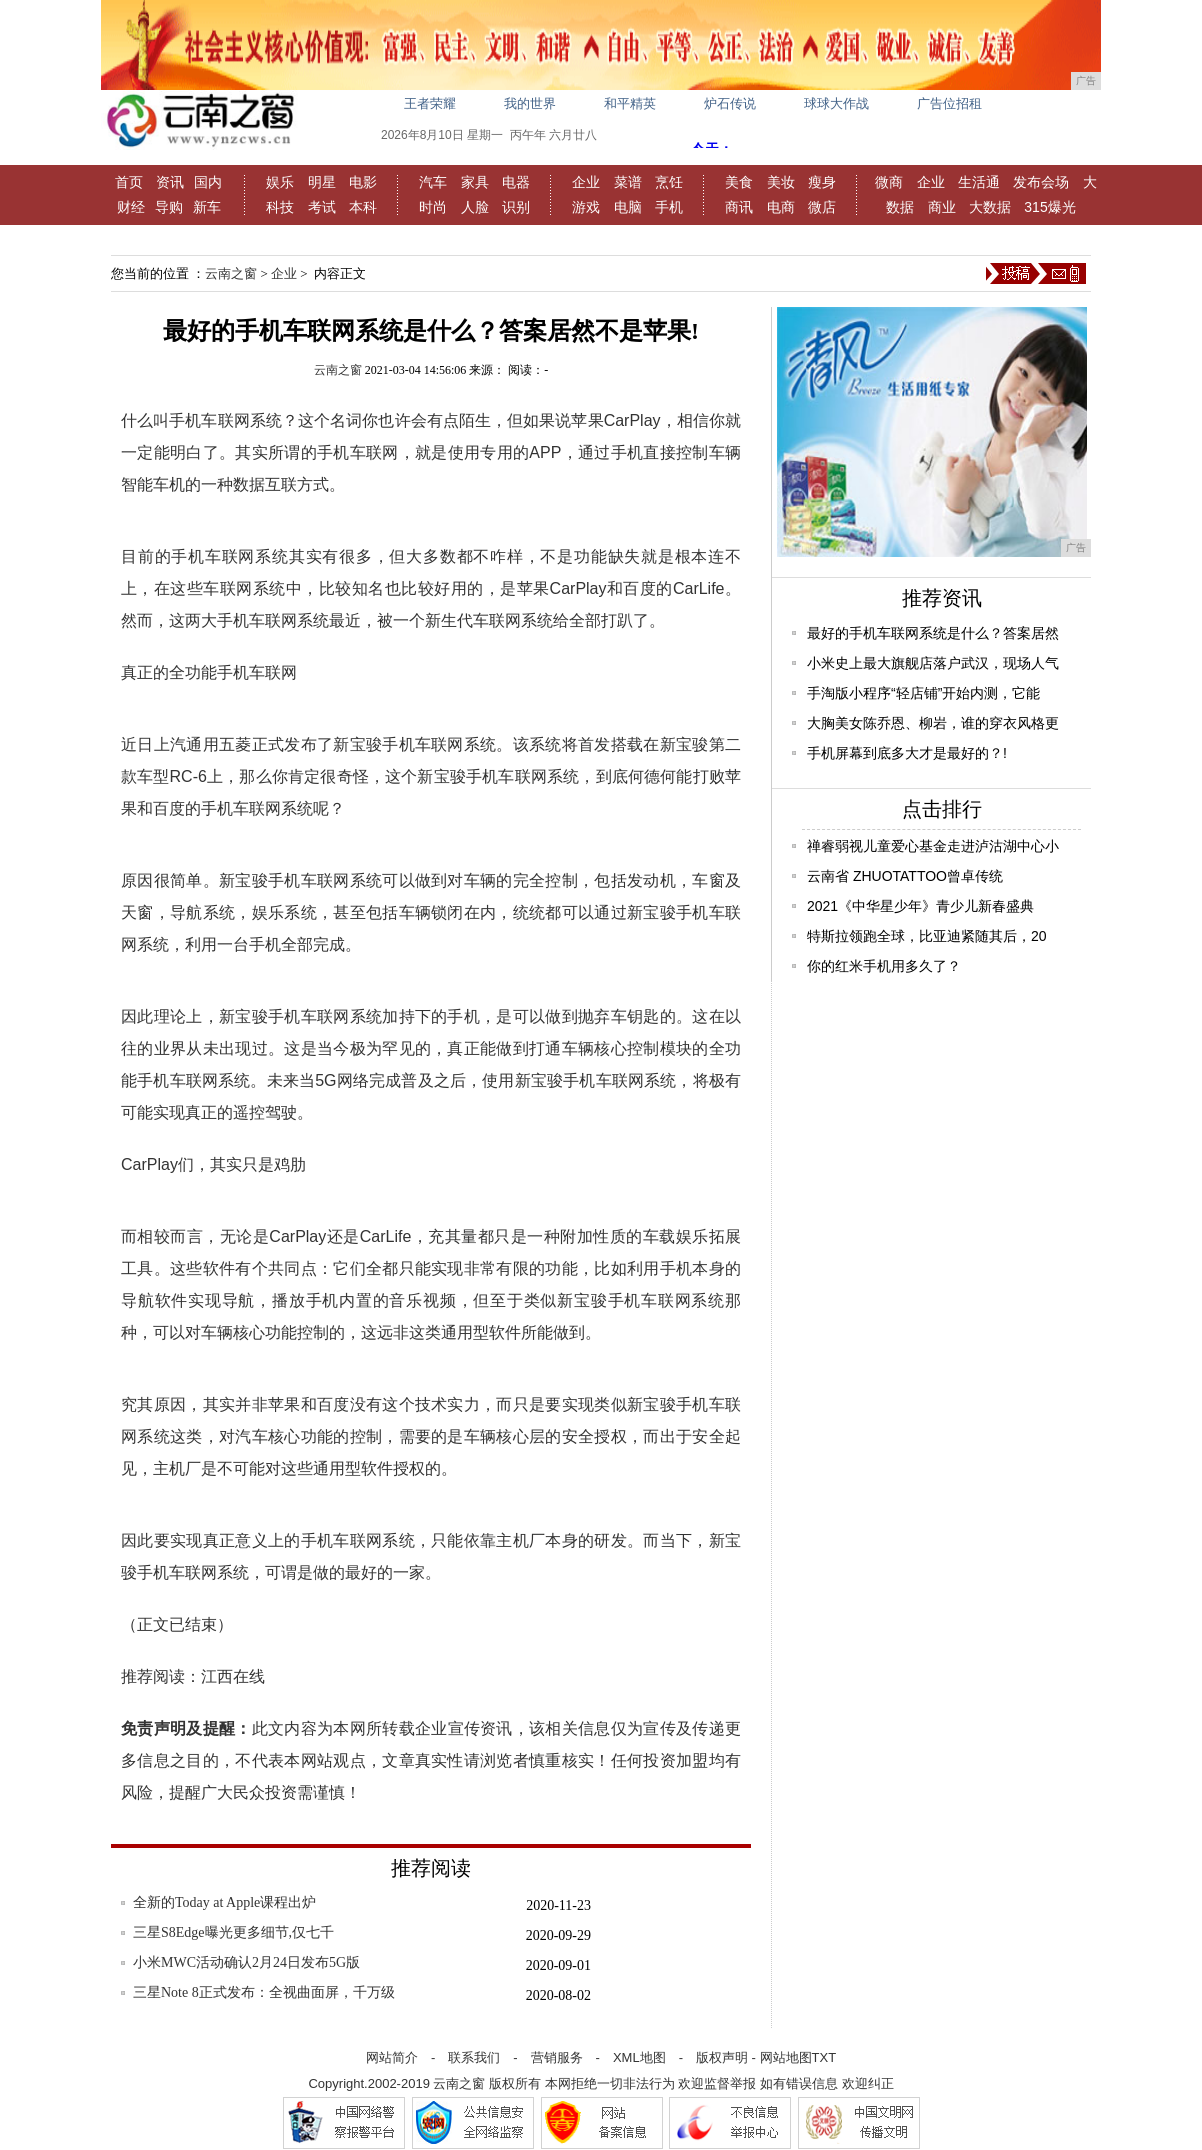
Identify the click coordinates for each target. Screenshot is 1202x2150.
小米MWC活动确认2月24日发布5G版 (246, 1962)
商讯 (739, 207)
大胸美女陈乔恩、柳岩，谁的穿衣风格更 (933, 723)
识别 (516, 207)
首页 (129, 182)
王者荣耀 (430, 103)
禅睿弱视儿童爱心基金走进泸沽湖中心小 (933, 846)
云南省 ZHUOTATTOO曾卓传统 (905, 876)
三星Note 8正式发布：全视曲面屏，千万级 (264, 1992)
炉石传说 (730, 103)
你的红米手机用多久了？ (884, 966)
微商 (889, 182)
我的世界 (530, 103)
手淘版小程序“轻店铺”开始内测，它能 (923, 693)
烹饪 (669, 182)
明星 (322, 182)
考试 (322, 207)
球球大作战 (836, 103)
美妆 (781, 182)
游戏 (586, 207)
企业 (586, 182)
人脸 (475, 207)
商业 (942, 207)
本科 (363, 207)
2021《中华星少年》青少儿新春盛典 (920, 906)
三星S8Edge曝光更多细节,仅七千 (233, 1932)
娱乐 (280, 182)
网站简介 (392, 2057)
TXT (824, 2057)
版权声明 (722, 2057)
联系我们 (474, 2057)
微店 (822, 207)
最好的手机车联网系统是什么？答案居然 (933, 633)
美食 (739, 182)
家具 (475, 182)
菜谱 (628, 182)
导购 (169, 207)
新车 (207, 207)
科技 (280, 207)
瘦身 (822, 182)
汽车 (433, 182)
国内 (208, 182)
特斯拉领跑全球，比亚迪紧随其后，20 (927, 936)
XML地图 (639, 2057)
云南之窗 (231, 273)
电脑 (628, 207)
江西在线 (233, 1676)
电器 (516, 182)
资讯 (170, 182)
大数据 (990, 207)
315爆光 (1049, 207)
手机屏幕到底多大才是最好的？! (907, 753)
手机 (669, 207)
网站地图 (786, 2057)
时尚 (433, 207)
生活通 (979, 182)
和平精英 (630, 103)
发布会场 (1041, 182)
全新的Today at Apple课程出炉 (224, 1902)
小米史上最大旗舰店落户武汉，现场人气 (933, 663)
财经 (131, 207)
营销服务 (557, 2057)
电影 (363, 182)
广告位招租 (949, 103)
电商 (781, 207)
